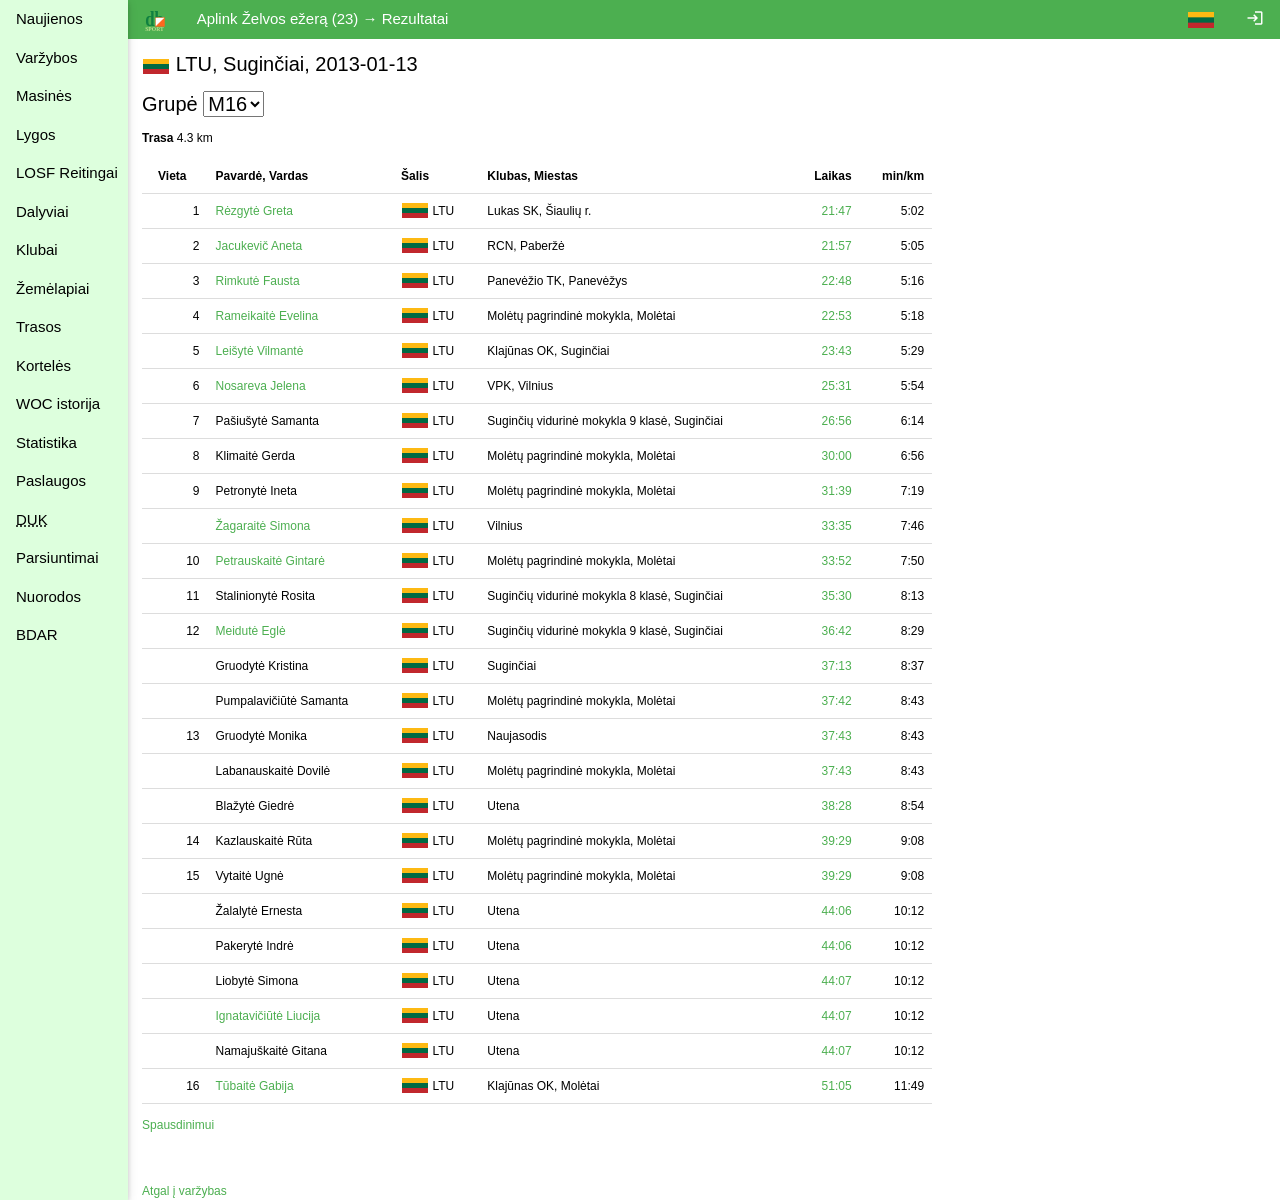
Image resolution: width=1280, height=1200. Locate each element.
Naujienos (49, 18)
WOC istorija (58, 403)
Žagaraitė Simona (264, 526)
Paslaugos (51, 480)
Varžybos (46, 57)
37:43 (839, 736)
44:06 (839, 911)
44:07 (839, 981)
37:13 (839, 666)
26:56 (839, 421)
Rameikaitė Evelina (268, 316)
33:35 (839, 526)
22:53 (839, 316)
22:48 (839, 281)
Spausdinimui (180, 1125)
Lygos (35, 134)
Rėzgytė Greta (255, 211)
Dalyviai (42, 211)
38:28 (839, 806)
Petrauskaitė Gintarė (271, 561)
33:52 (839, 561)
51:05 (839, 1086)
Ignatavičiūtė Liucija (269, 1016)
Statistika (46, 442)
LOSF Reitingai (67, 172)
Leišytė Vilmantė (261, 351)
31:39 (839, 491)
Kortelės (43, 365)
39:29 (839, 841)
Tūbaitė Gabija (256, 1086)
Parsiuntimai (57, 557)
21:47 (839, 211)
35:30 (839, 596)
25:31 (839, 386)
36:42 (839, 631)
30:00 (839, 456)
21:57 (839, 246)
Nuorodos (48, 596)
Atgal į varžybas (186, 1191)
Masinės (44, 95)
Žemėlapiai (52, 288)
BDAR (37, 634)
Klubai (37, 249)
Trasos (38, 326)
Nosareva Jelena (262, 386)
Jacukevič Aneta (260, 246)
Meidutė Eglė (252, 631)
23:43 (839, 351)
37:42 (839, 701)
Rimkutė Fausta (259, 281)
